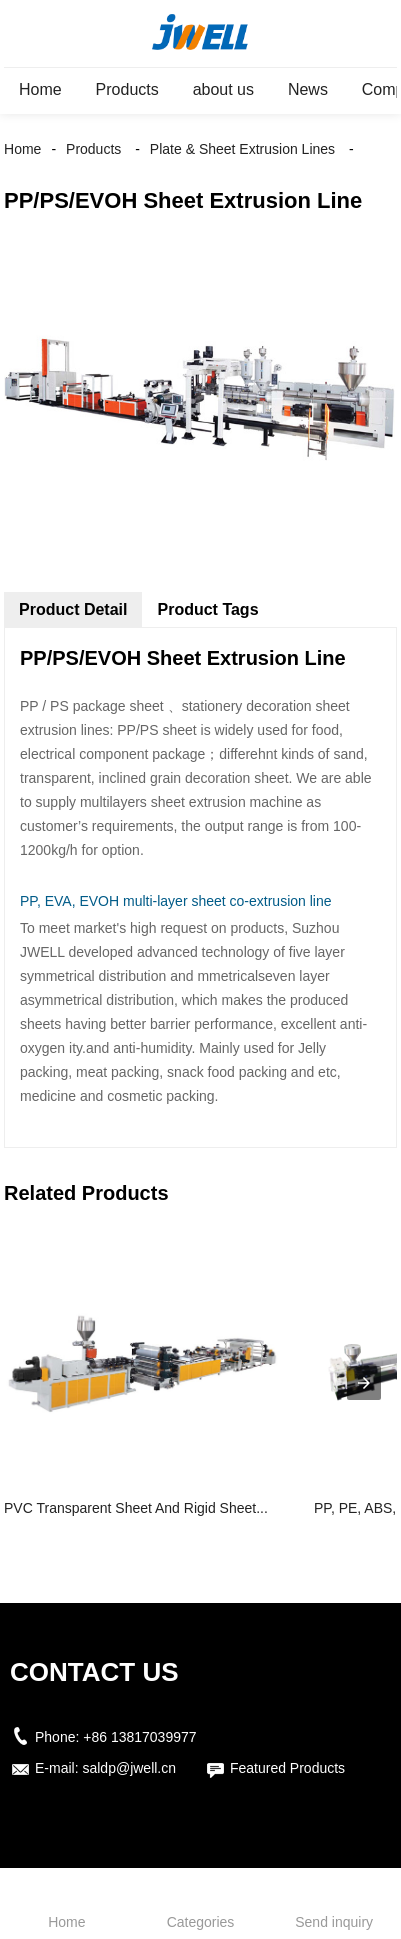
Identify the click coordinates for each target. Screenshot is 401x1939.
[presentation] (364, 1383)
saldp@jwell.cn (129, 1768)
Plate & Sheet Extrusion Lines (242, 149)
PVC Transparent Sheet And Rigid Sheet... (136, 1508)
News (308, 89)
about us (223, 89)
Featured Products (287, 1768)
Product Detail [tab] (73, 609)
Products (127, 89)
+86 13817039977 (139, 1737)
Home (40, 89)
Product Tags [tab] (207, 609)
